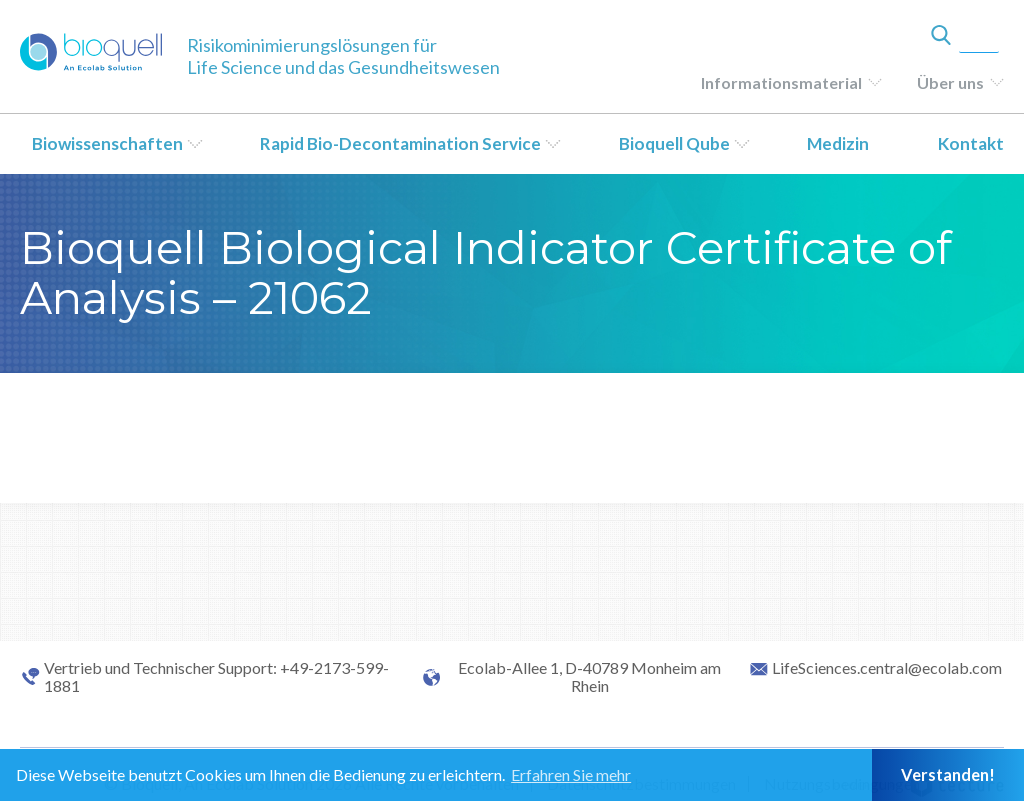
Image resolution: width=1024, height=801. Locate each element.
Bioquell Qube (674, 143)
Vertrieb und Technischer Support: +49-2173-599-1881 (216, 677)
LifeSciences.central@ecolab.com (887, 668)
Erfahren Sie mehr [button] (571, 774)
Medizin (838, 143)
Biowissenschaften (107, 143)
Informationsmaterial (781, 82)
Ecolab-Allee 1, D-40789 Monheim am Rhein (589, 677)
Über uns (950, 82)
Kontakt (971, 143)
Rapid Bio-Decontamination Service (400, 143)
